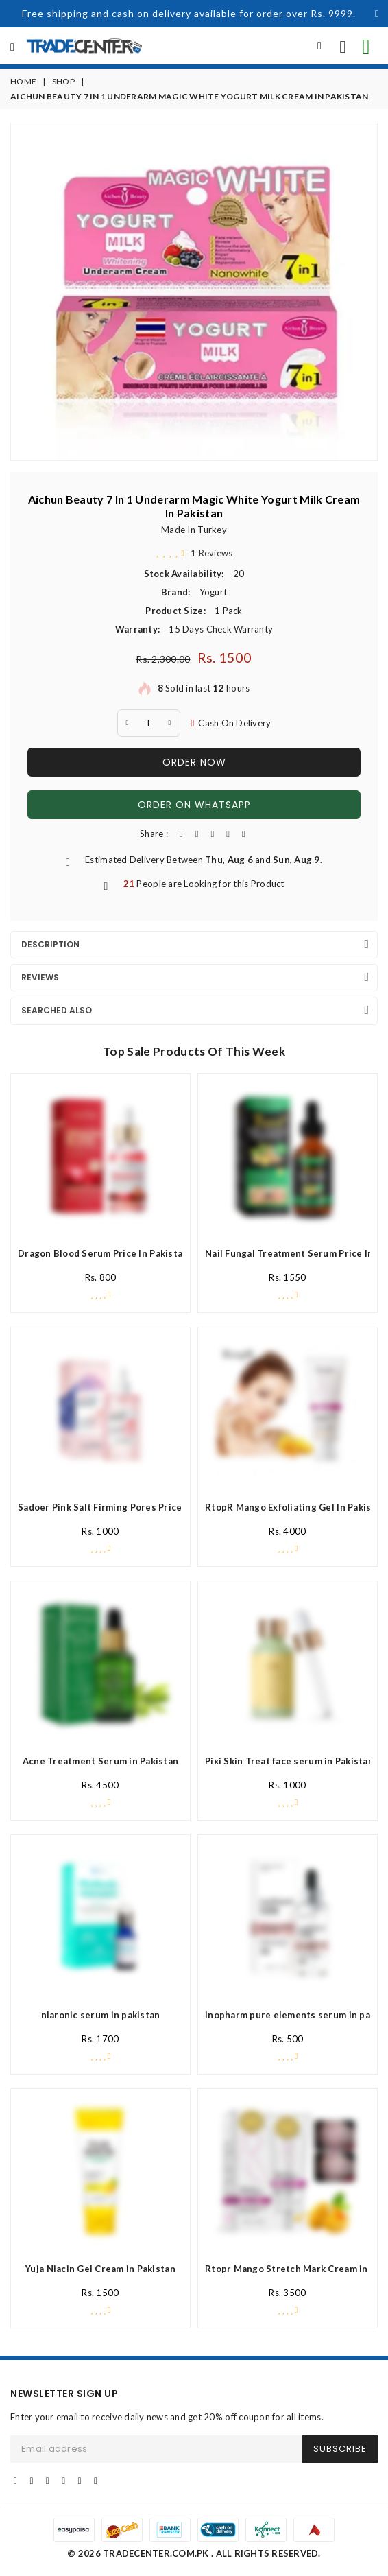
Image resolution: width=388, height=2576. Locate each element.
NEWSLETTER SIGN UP (64, 2394)
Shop (63, 81)
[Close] (377, 13)
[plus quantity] (170, 723)
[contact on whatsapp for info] (366, 46)
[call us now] (342, 46)
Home (23, 81)
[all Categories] (12, 47)
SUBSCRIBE (340, 2448)
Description (50, 944)
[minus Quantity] (127, 723)
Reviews (40, 977)
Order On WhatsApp (194, 805)
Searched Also (56, 1010)
